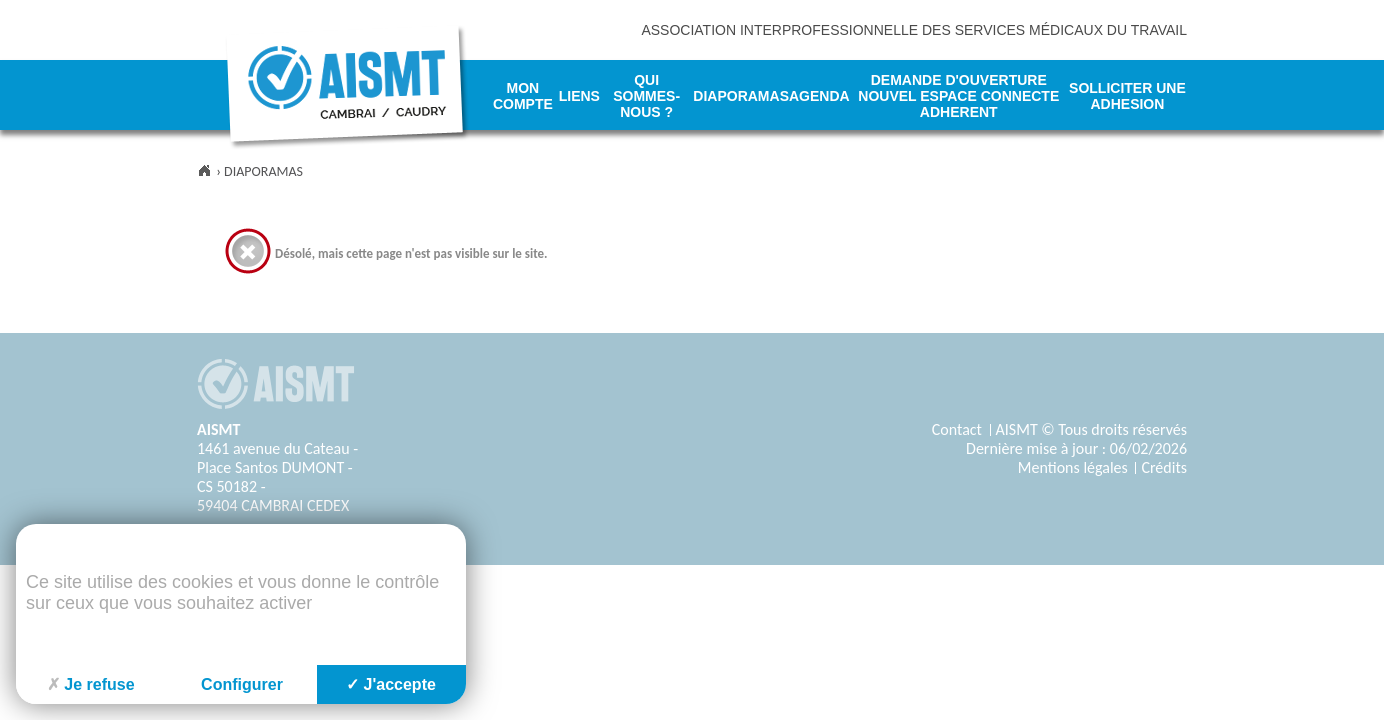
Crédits (1164, 467)
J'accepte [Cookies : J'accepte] (391, 684)
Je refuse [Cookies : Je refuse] (90, 684)
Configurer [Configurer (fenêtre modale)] (242, 684)
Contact (957, 429)
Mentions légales (1073, 467)
